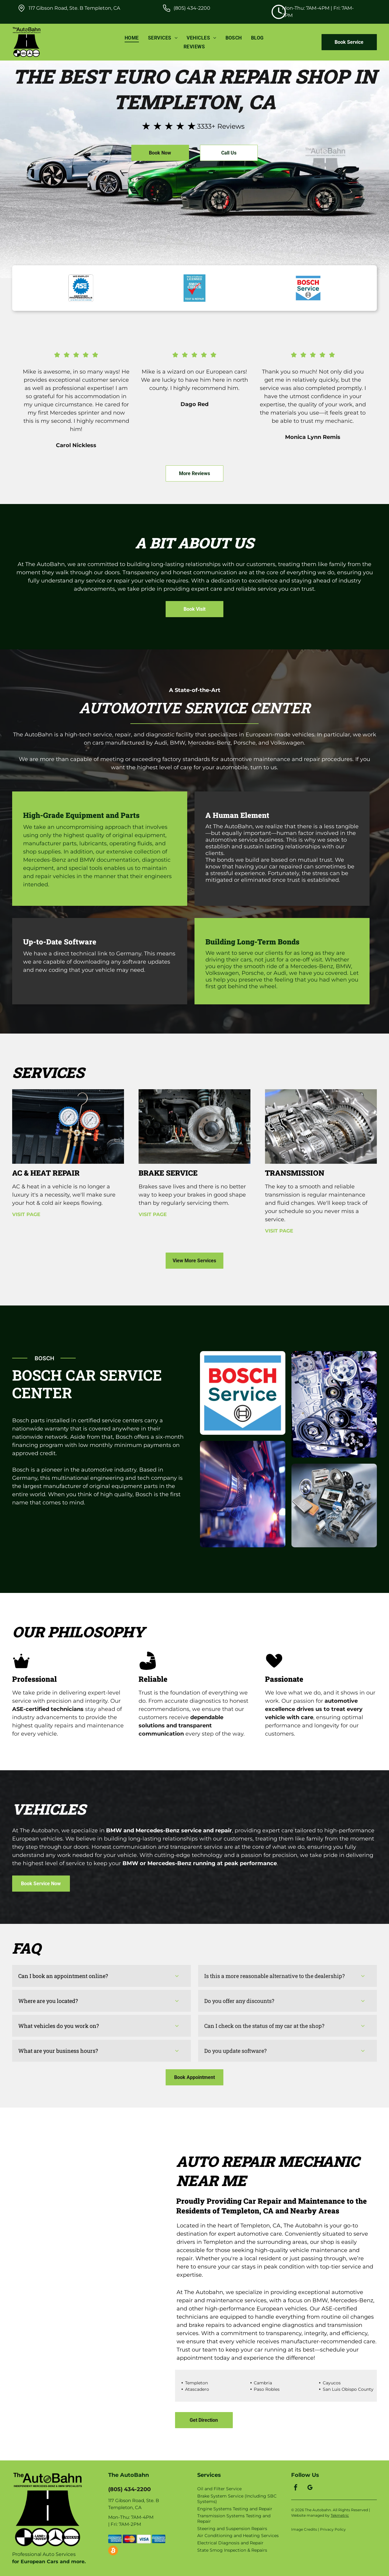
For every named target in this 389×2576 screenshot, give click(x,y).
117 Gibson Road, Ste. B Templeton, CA (74, 8)
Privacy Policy (333, 2529)
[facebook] (295, 2488)
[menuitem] (131, 37)
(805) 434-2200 (192, 8)
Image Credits (304, 2529)
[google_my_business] (310, 2488)
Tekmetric (340, 2515)
